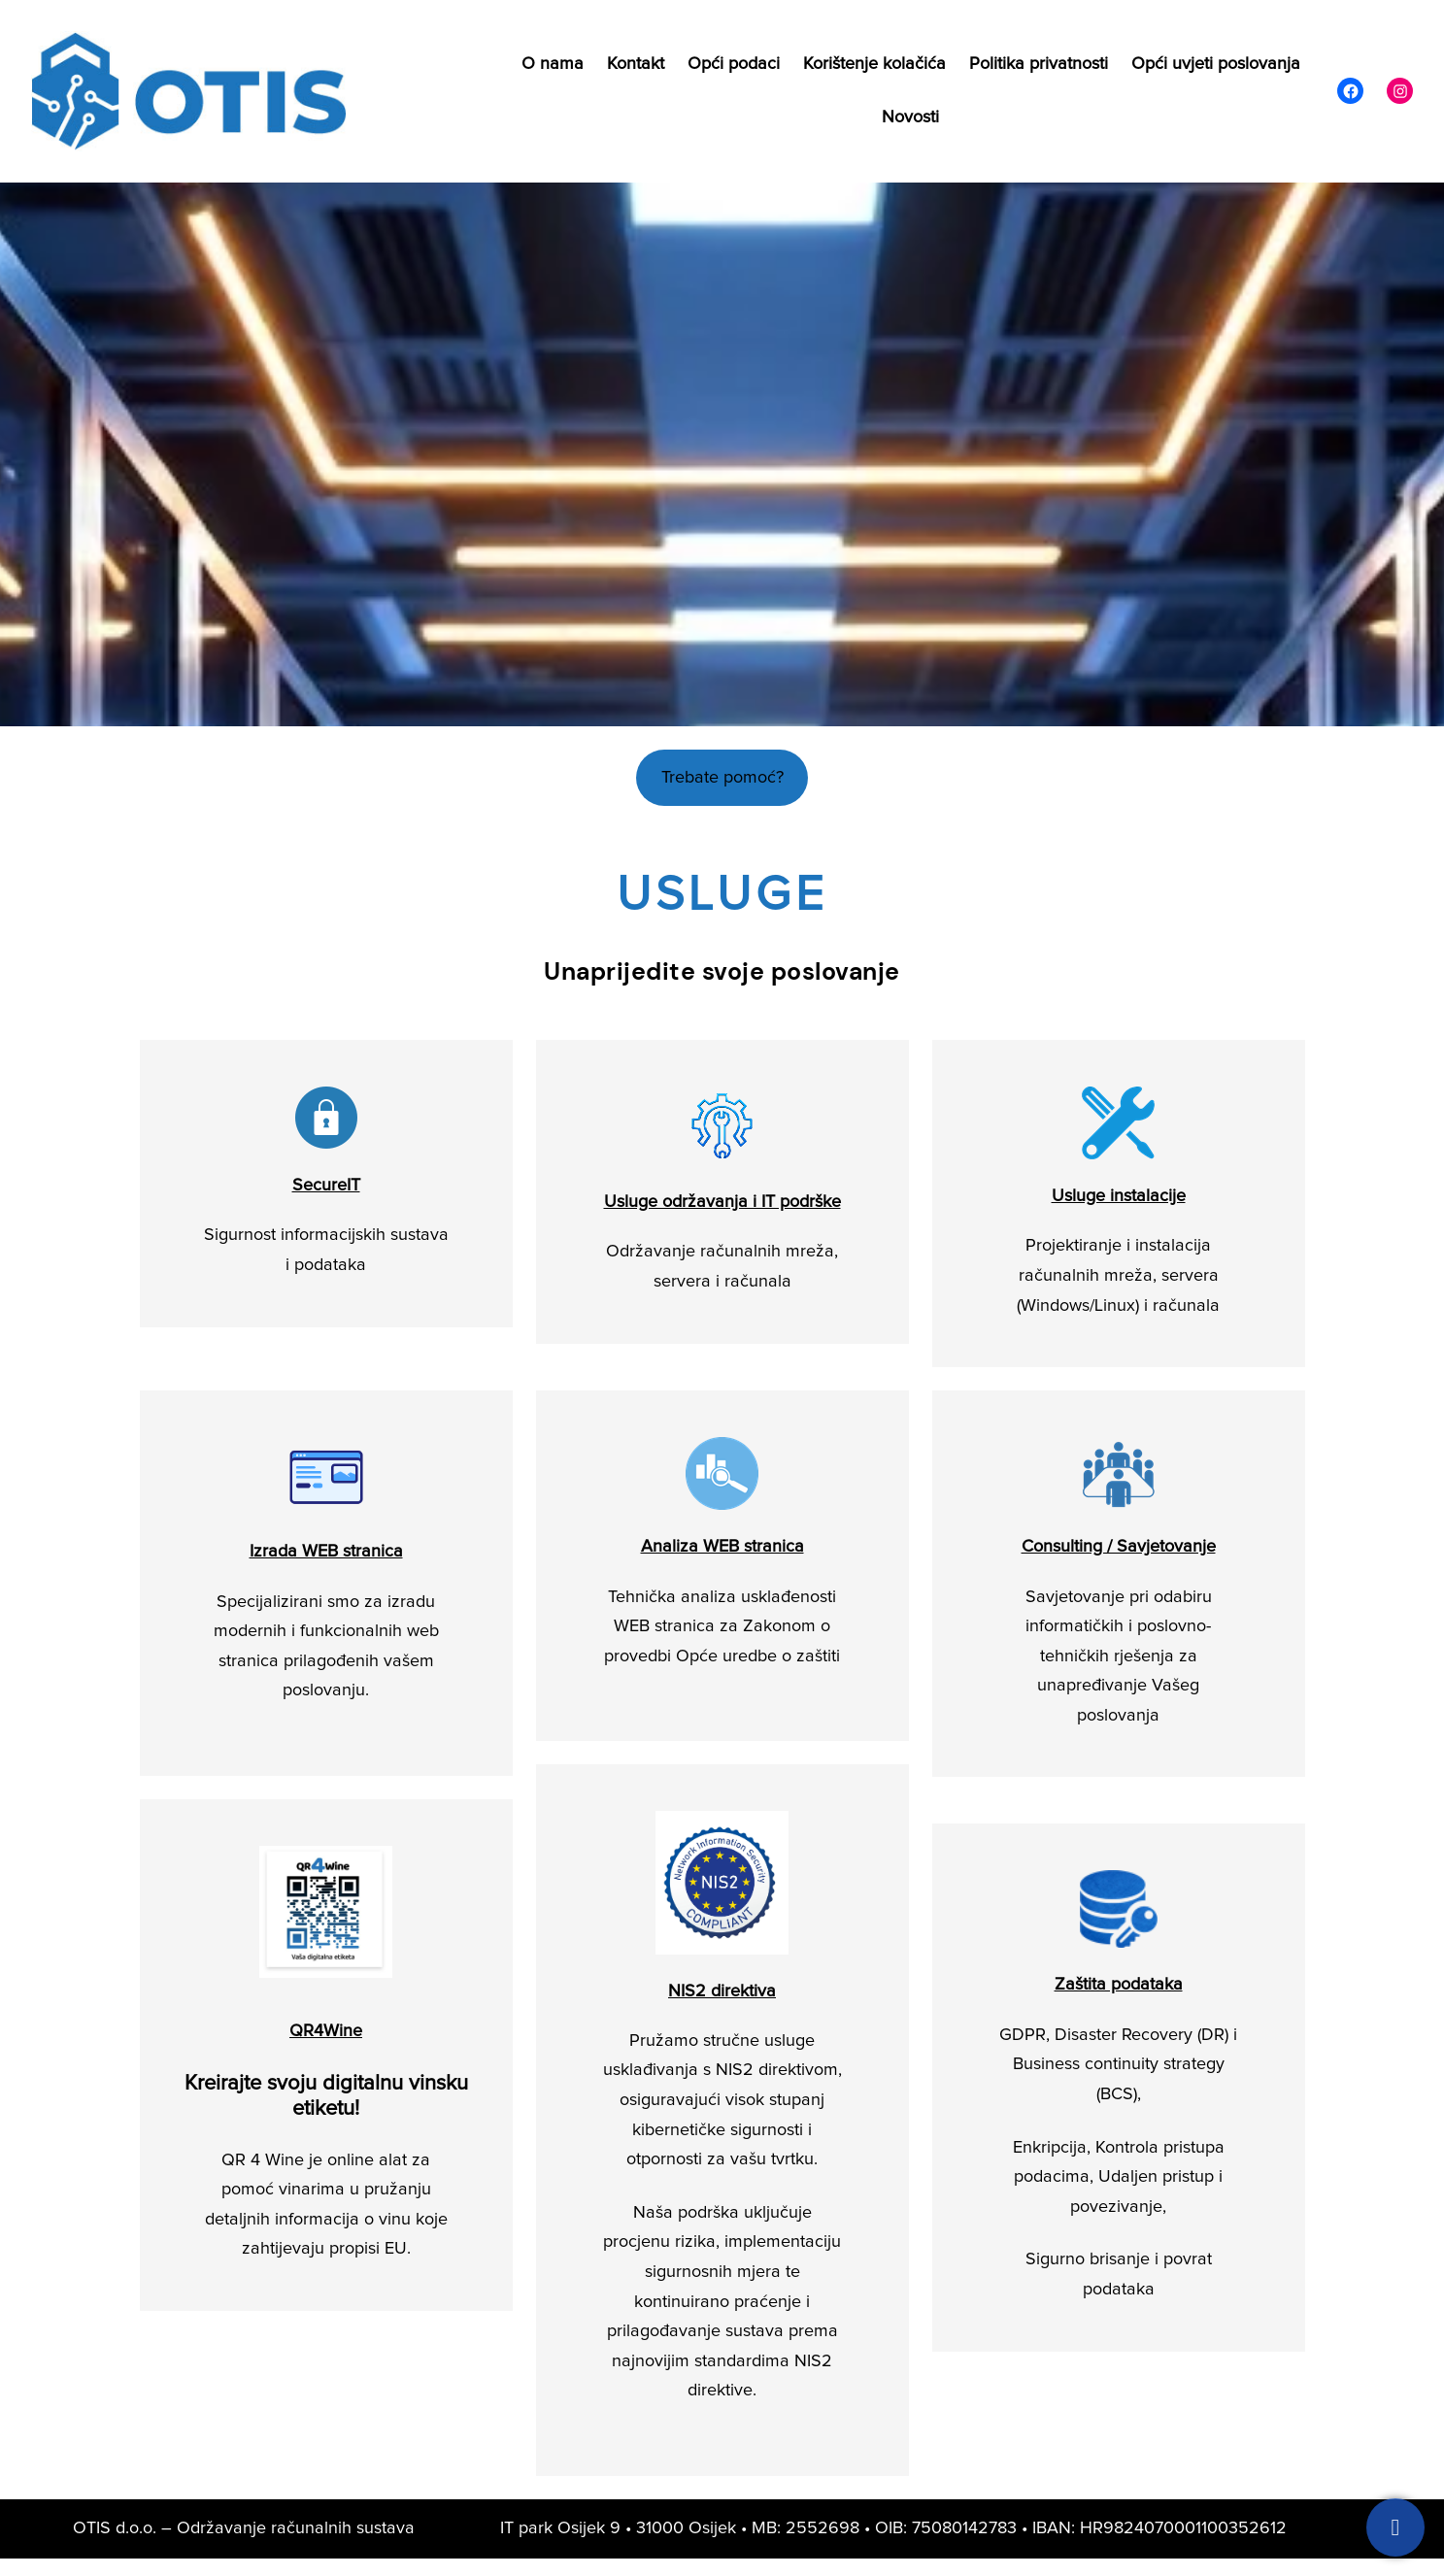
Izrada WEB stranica (326, 1551)
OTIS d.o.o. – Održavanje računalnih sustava (244, 2528)
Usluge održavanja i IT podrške (722, 1202)
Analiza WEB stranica (722, 1547)
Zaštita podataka (1119, 1984)
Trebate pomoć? (722, 777)
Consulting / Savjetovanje (1119, 1547)
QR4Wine (325, 2031)
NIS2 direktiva (722, 1991)
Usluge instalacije (1119, 1196)
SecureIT (326, 1185)
